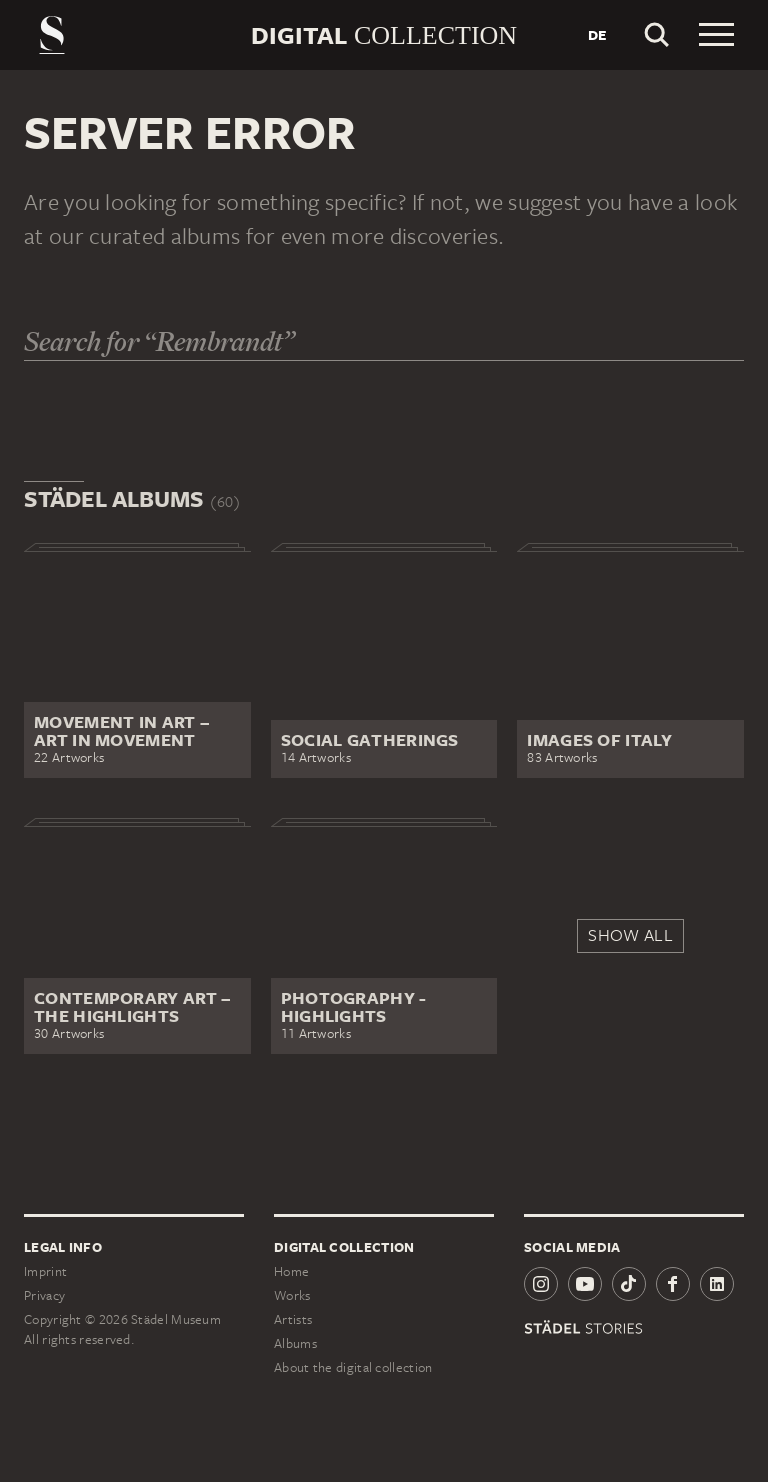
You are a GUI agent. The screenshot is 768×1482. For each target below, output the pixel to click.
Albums (295, 1343)
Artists (293, 1319)
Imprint (45, 1271)
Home (291, 1271)
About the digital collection (353, 1367)
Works (292, 1295)
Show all (630, 935)
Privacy (44, 1295)
